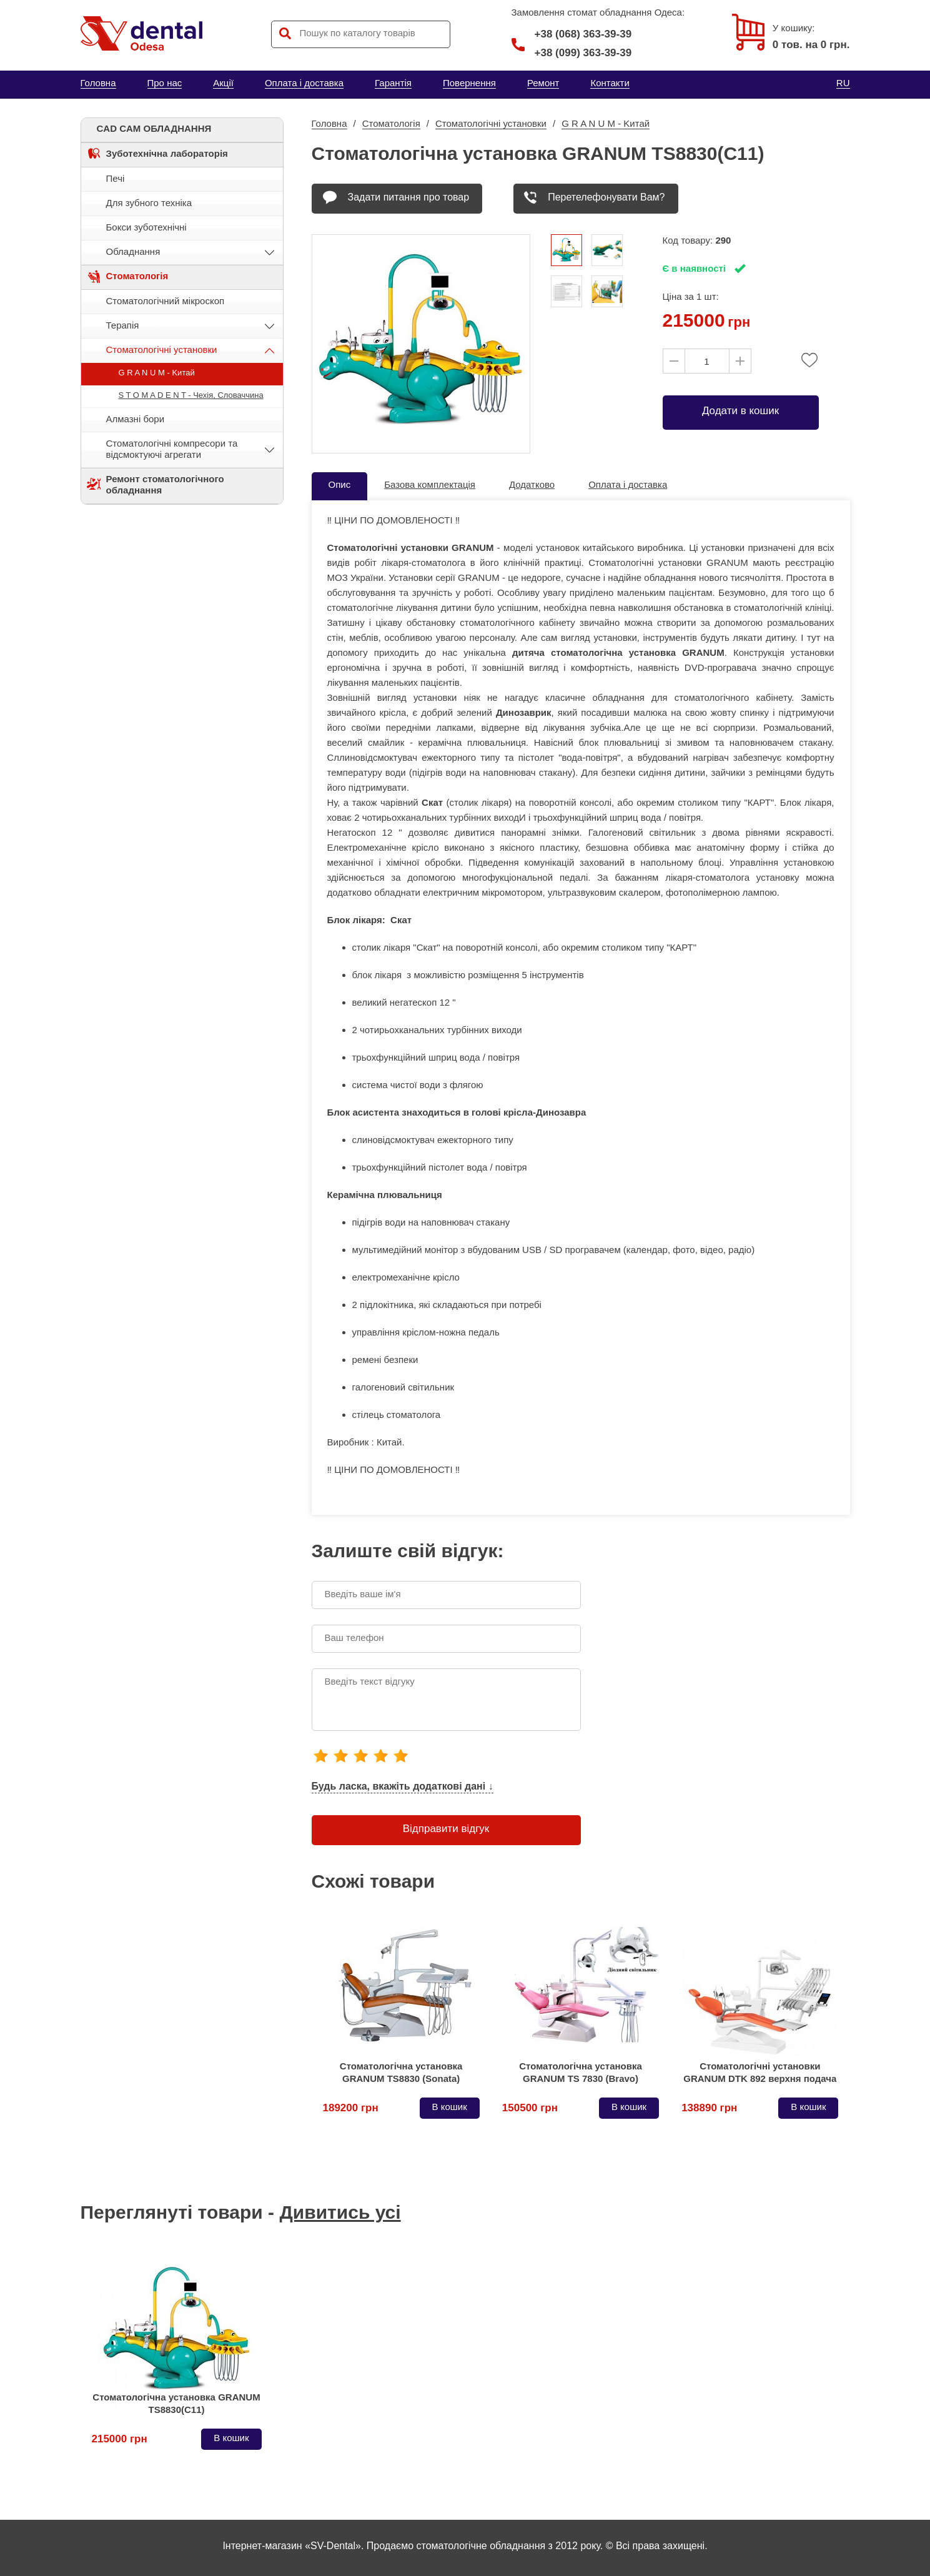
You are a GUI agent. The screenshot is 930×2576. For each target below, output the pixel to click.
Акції (223, 82)
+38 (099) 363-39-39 (583, 53)
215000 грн (119, 2439)
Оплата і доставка (304, 82)
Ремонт (543, 82)
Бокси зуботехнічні (146, 227)
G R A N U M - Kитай (157, 372)
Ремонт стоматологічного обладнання (165, 484)
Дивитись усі (339, 2212)
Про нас (164, 82)
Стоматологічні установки (161, 349)
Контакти (609, 82)
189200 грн (350, 2108)
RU (843, 82)
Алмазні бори (135, 419)
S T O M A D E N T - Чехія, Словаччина (191, 395)
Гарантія (393, 82)
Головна (98, 82)
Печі (115, 178)
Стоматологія (137, 275)
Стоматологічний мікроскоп (165, 300)
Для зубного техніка (149, 202)
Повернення (469, 82)
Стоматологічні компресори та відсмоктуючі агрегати (172, 449)
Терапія (122, 325)
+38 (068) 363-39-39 (572, 34)
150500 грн (530, 2108)
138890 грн (709, 2108)
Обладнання (133, 251)
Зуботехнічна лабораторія (167, 153)
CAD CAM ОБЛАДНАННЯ (154, 128)
